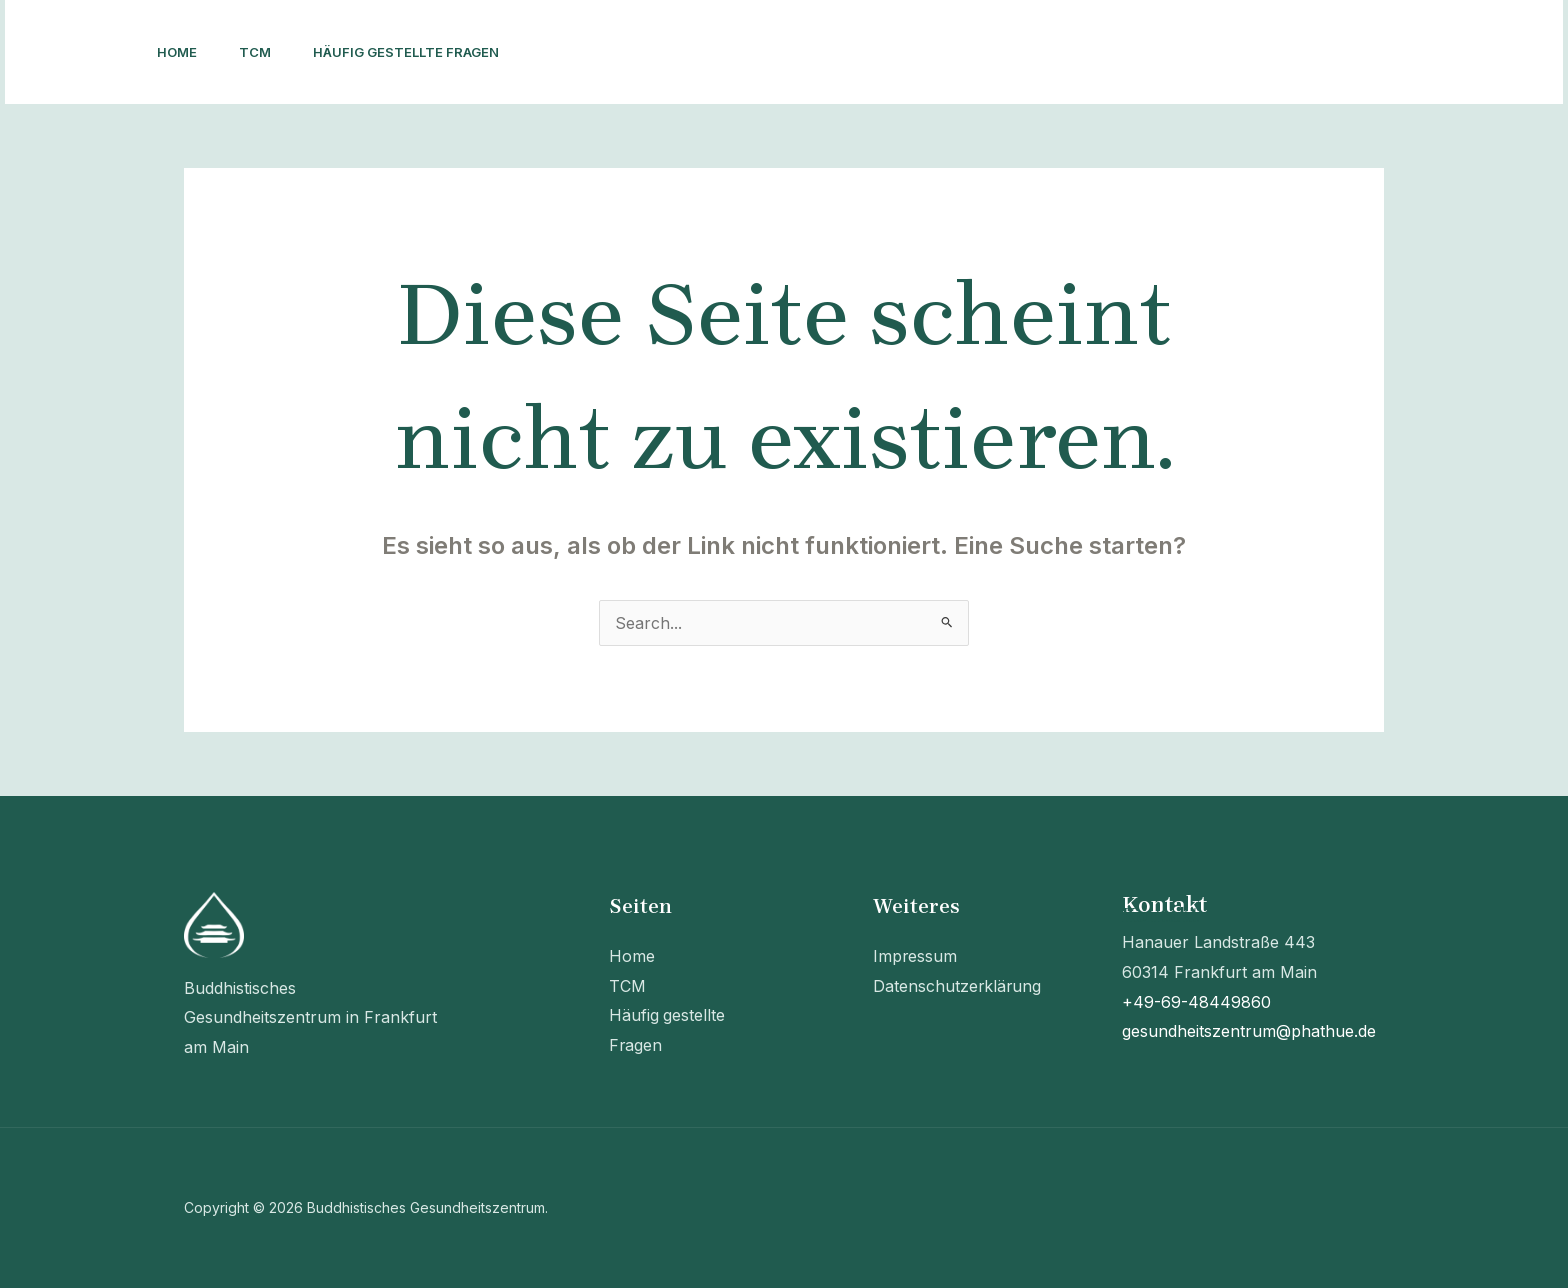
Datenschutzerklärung (958, 986)
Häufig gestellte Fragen (421, 52)
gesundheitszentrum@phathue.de (1249, 1031)
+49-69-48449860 (1196, 1002)
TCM (264, 52)
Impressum (915, 956)
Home (180, 52)
